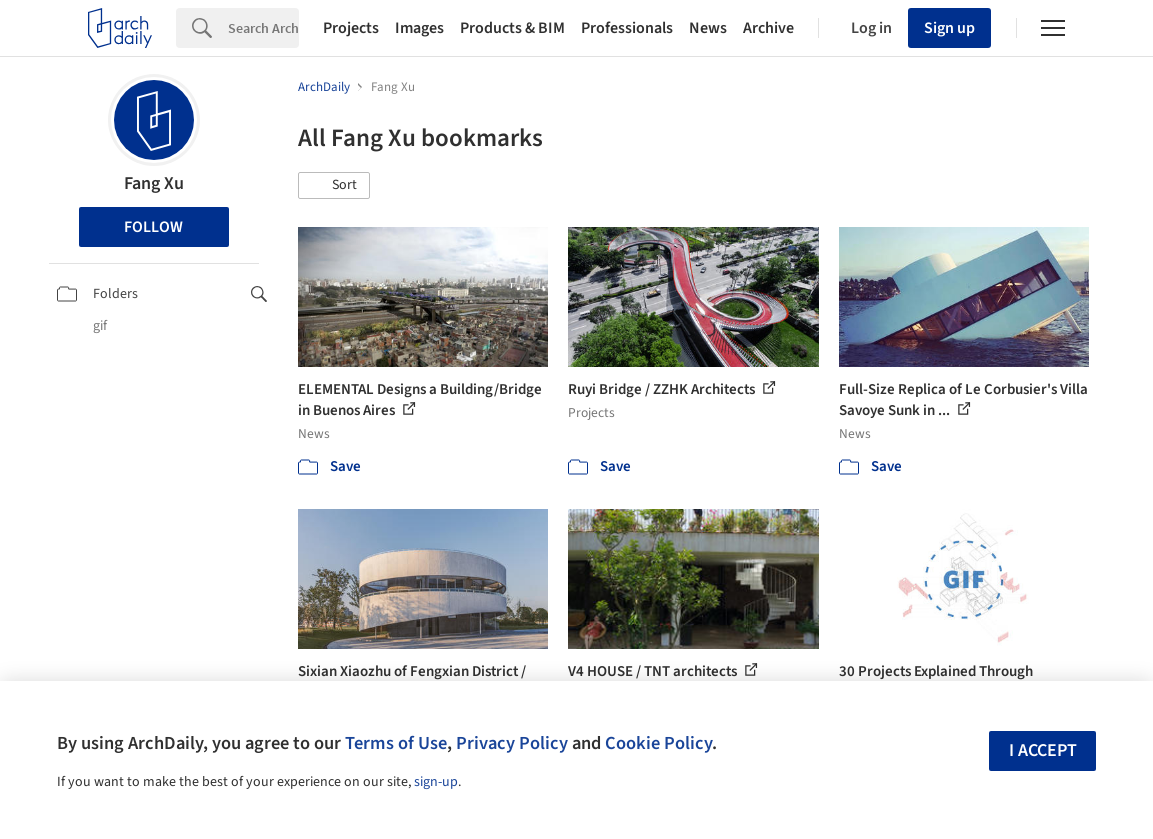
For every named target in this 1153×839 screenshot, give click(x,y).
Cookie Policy (658, 743)
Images (419, 28)
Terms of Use (396, 743)
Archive (768, 28)
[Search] (263, 28)
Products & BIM (512, 28)
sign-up (436, 782)
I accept (1043, 750)
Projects (351, 28)
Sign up (949, 28)
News (708, 28)
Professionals (627, 28)
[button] (334, 186)
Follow (153, 227)
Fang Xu (154, 183)
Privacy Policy (512, 743)
